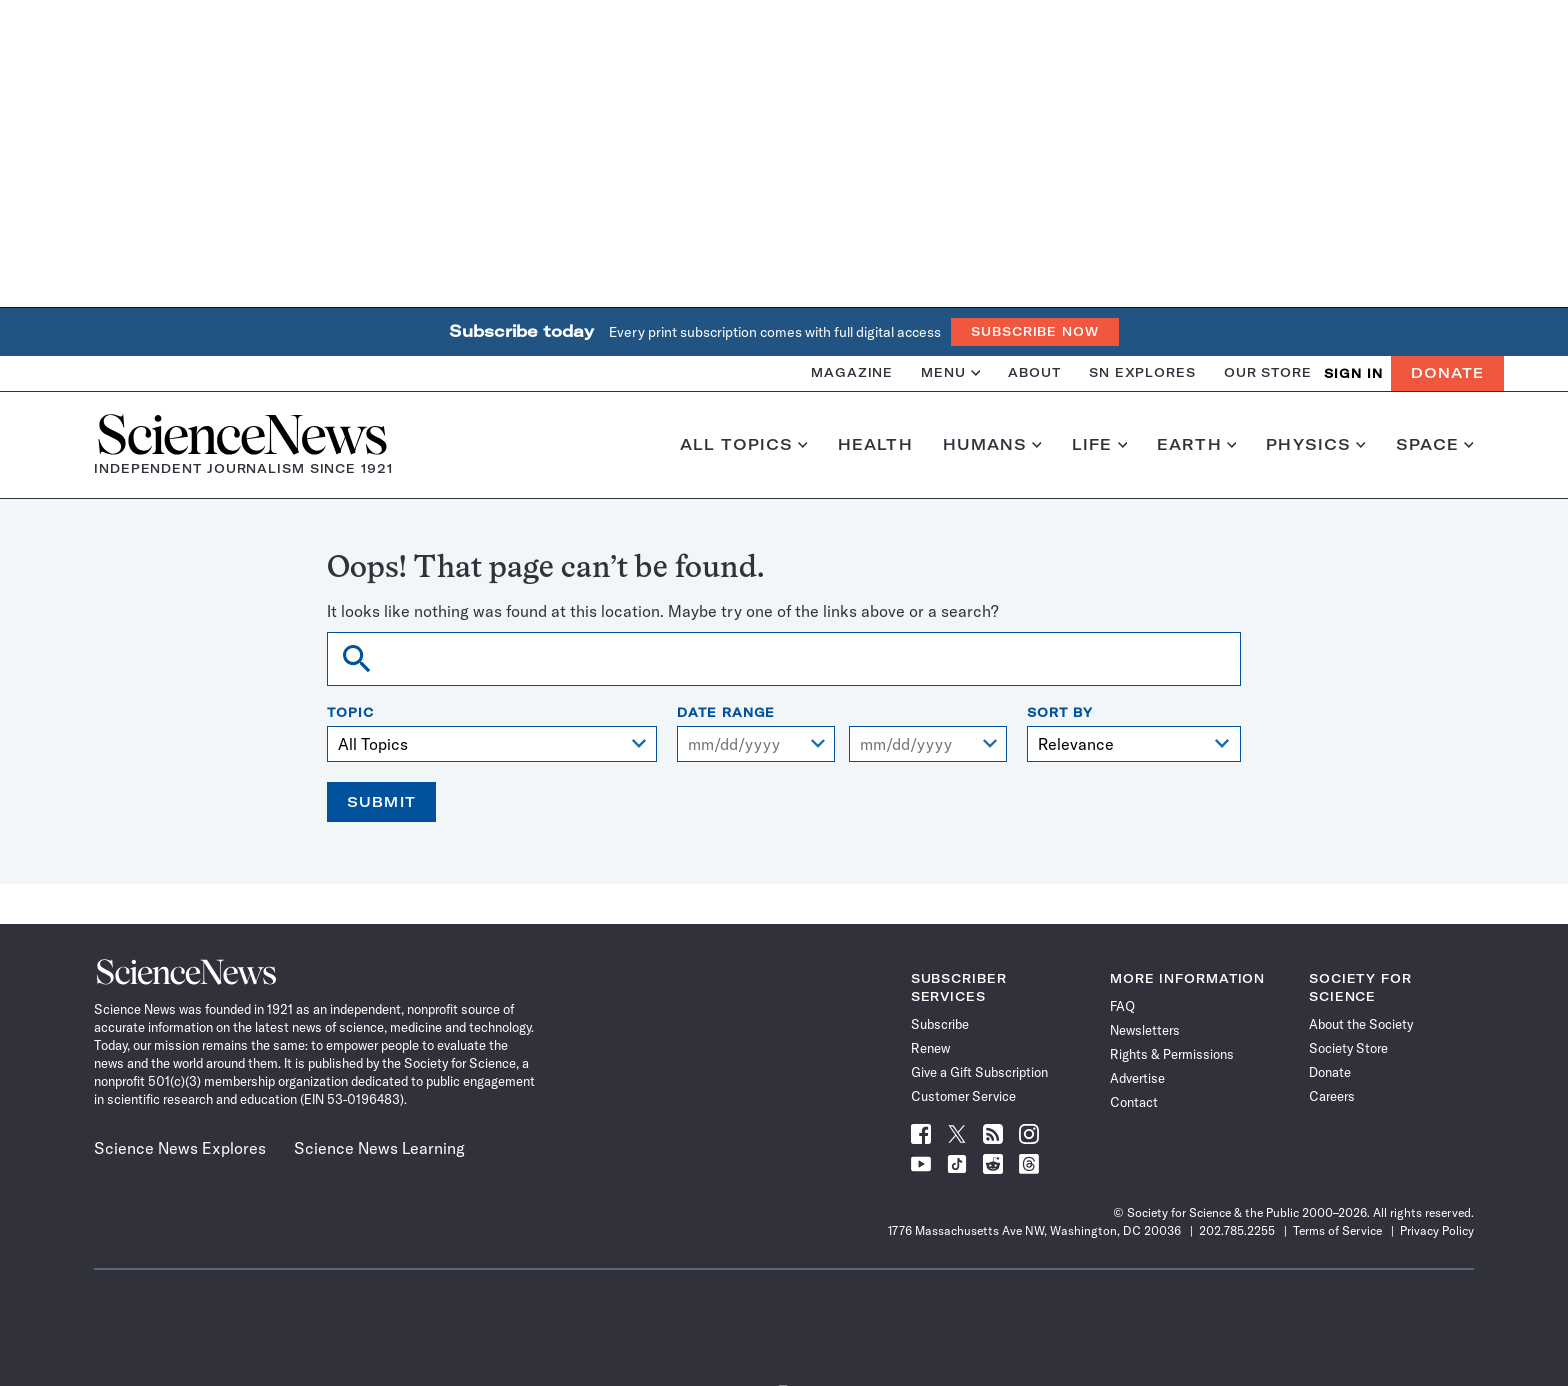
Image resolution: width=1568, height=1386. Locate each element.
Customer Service (963, 1096)
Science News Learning (379, 1148)
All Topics (744, 445)
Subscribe (940, 1024)
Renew (930, 1048)
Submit (381, 802)
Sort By (1059, 713)
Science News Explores (180, 1148)
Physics (1315, 445)
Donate (1447, 373)
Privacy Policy (1437, 1230)
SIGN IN (1353, 373)
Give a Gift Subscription (979, 1072)
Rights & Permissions (1172, 1054)
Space (1435, 445)
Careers (1332, 1096)
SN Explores (1142, 372)
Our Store (1268, 372)
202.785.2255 (1237, 1230)
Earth (1196, 445)
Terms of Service (1337, 1230)
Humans (992, 445)
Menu (950, 372)
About (1034, 372)
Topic (350, 713)
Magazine (852, 372)
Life (1099, 445)
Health (875, 445)
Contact (1134, 1102)
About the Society (1361, 1024)
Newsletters (1145, 1030)
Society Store (1348, 1048)
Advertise (1137, 1078)
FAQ (1122, 1006)
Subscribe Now (1035, 331)
